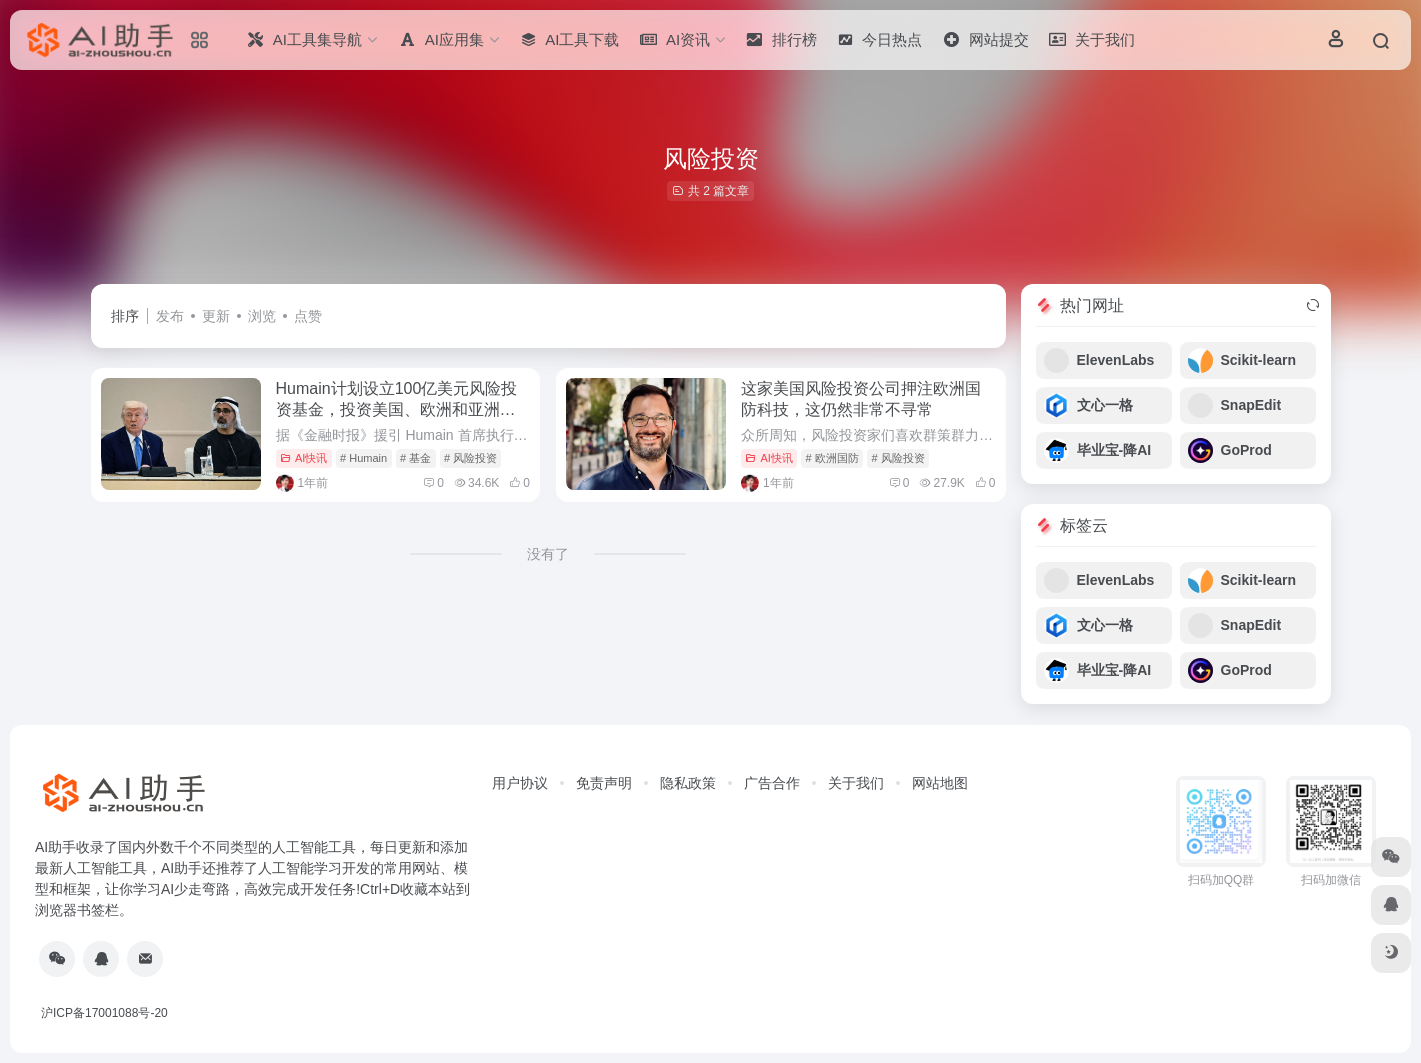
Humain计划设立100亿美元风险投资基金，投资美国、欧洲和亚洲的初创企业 (397, 409)
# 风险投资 (470, 458)
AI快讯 (303, 458)
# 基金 (415, 458)
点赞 (308, 316)
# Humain (363, 458)
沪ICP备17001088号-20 (104, 1013)
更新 (216, 316)
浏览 (262, 316)
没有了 (548, 554)
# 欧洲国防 (832, 458)
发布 (170, 316)
